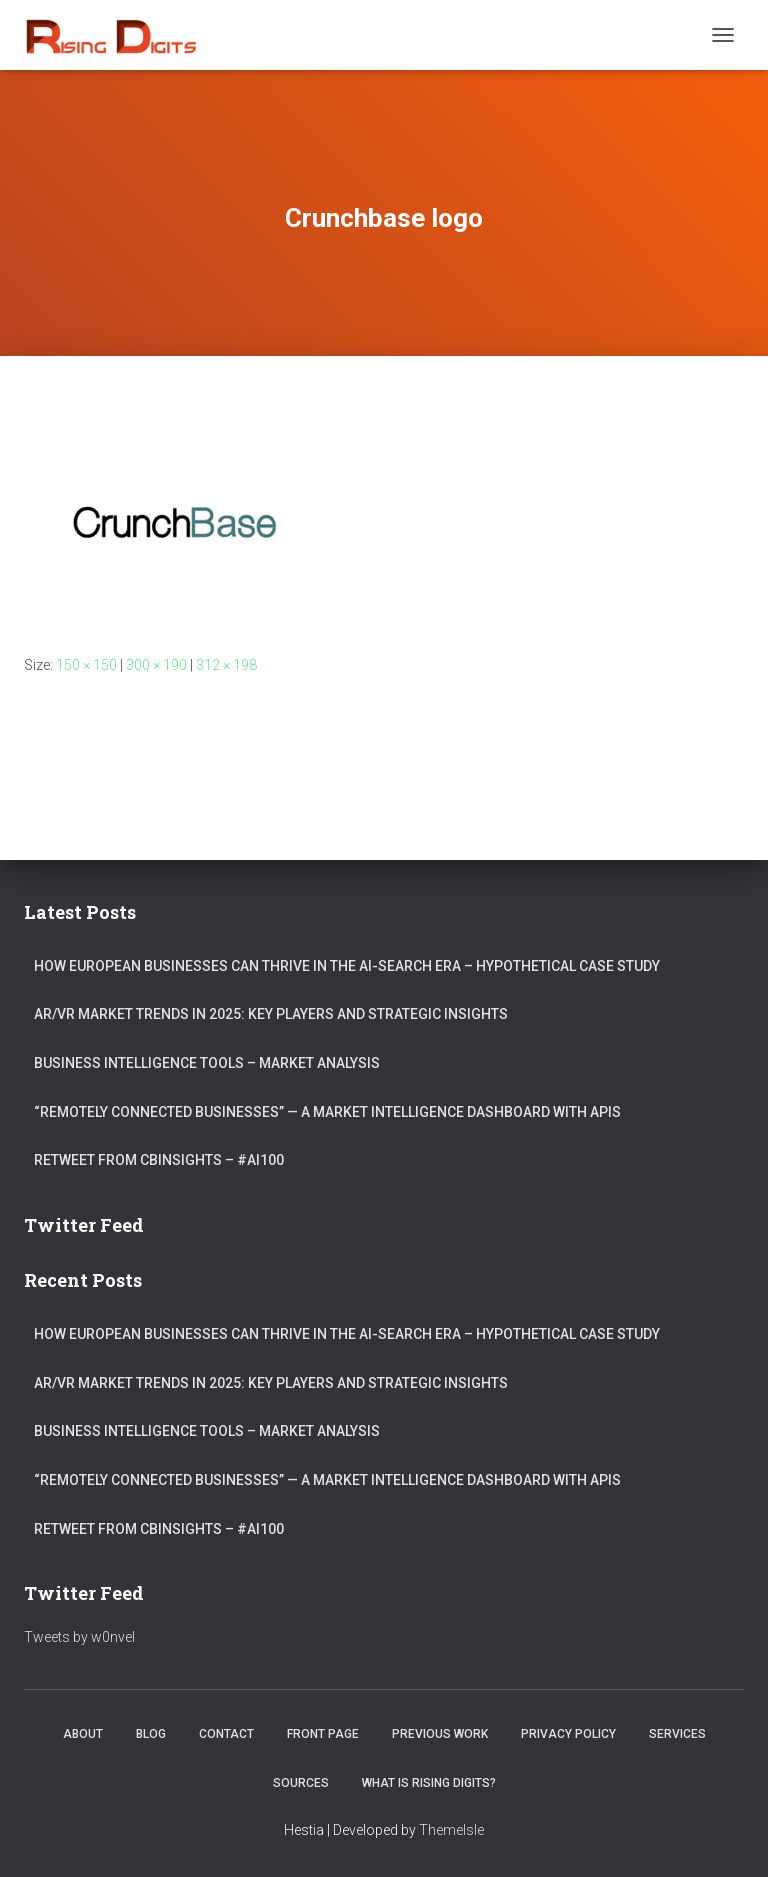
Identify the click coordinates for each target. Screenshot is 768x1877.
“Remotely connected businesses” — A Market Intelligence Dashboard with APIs (327, 1112)
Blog (151, 1734)
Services (677, 1734)
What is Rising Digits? (429, 1783)
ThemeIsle (451, 1830)
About (83, 1734)
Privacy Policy (568, 1734)
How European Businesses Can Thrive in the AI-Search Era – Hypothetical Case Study (347, 966)
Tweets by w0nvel (79, 1637)
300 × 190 (156, 665)
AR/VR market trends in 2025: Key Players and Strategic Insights (271, 1014)
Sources (301, 1783)
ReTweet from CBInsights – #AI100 (159, 1160)
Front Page (323, 1734)
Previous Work (440, 1734)
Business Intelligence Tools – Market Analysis (207, 1063)
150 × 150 (86, 665)
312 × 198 (226, 665)
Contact (226, 1734)
